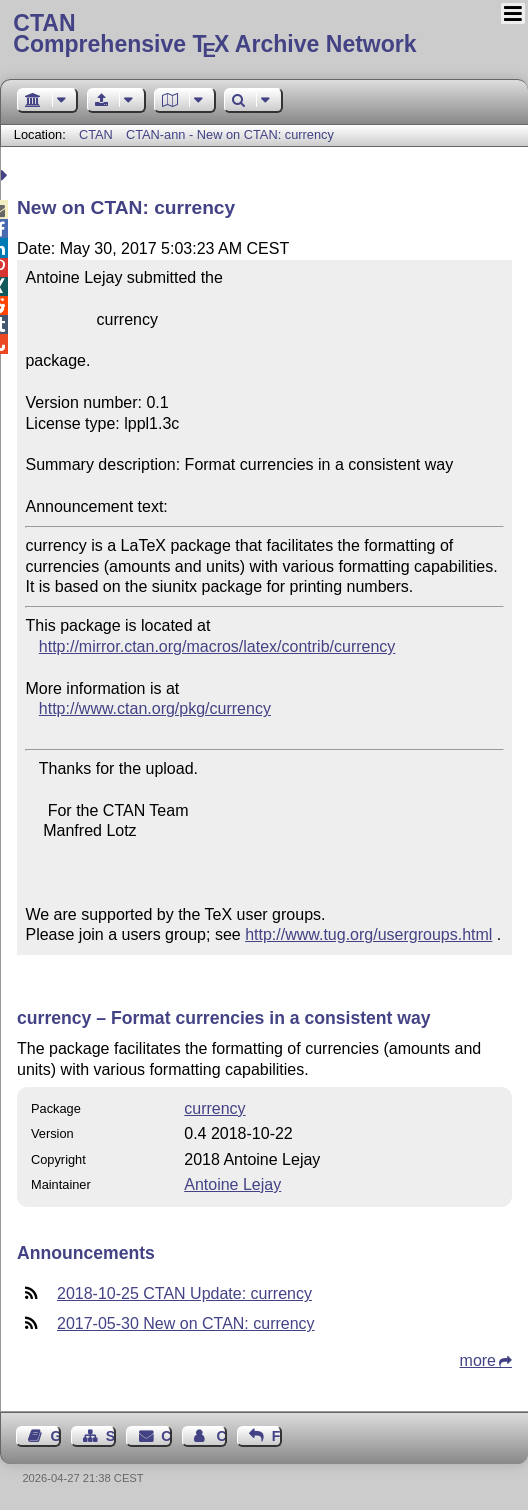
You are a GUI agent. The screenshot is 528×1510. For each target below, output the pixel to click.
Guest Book (56, 1436)
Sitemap (111, 1436)
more (478, 1360)
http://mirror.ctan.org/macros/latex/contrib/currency (217, 646)
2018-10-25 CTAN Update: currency (184, 1293)
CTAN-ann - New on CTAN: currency (230, 134)
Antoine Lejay (232, 1184)
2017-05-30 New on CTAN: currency (186, 1323)
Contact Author (221, 1436)
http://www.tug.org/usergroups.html (368, 934)
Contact (166, 1436)
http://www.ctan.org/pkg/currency (155, 708)
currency (214, 1108)
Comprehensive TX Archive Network (263, 35)
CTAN (96, 134)
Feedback (277, 1436)
